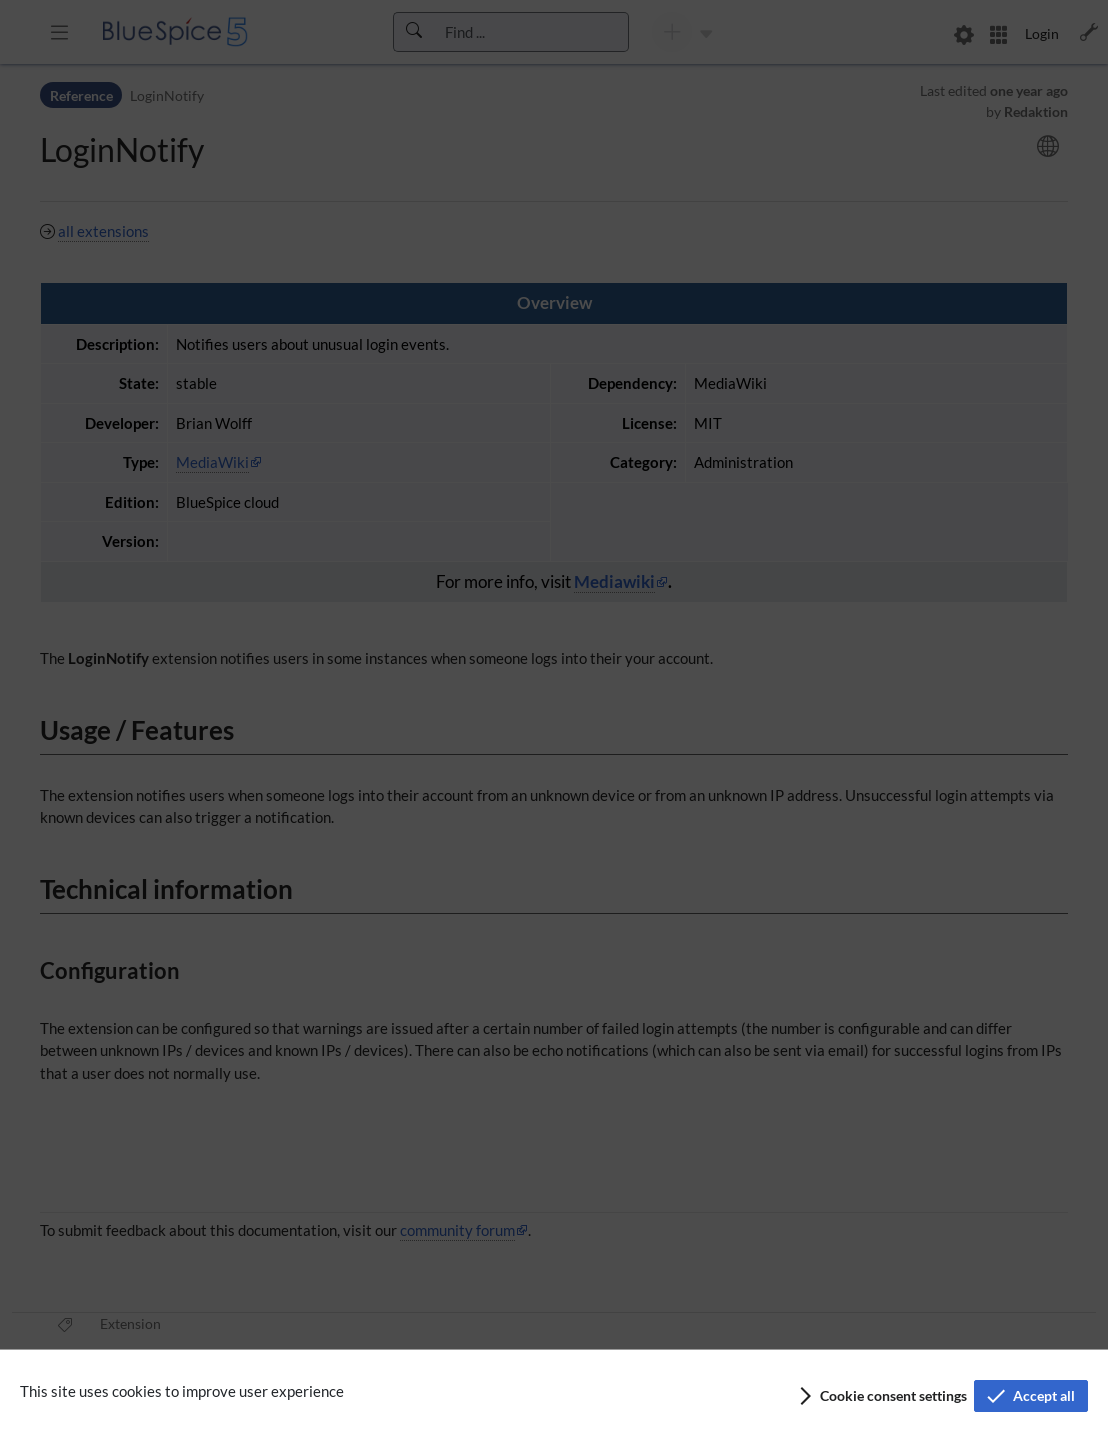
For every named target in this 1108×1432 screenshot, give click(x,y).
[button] (881, 1396)
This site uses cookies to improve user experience (182, 1391)
